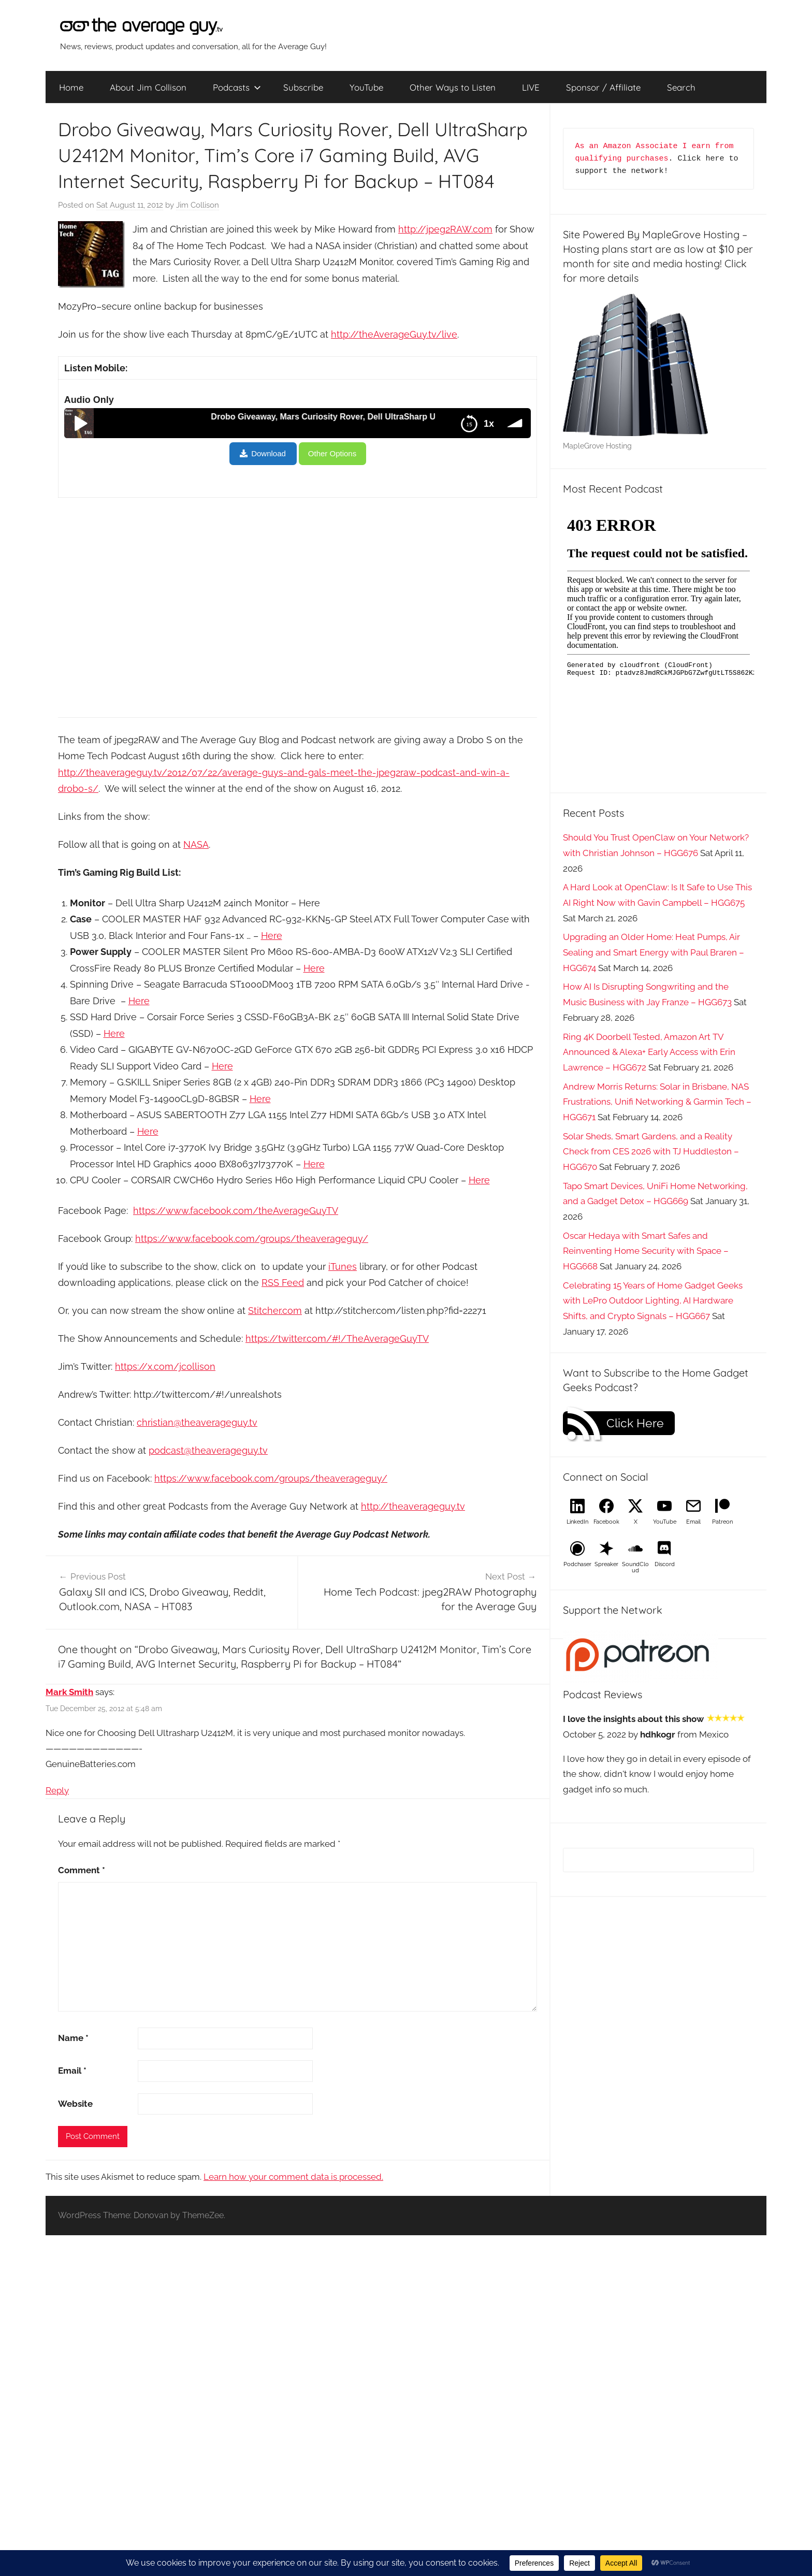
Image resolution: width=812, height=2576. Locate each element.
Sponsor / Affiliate (603, 87)
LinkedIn (577, 1521)
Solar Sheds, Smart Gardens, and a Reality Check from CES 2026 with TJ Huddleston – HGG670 (651, 1152)
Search (681, 87)
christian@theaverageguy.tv (197, 1422)
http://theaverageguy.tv (413, 1506)
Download (268, 453)
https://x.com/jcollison (165, 1366)
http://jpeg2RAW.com (445, 229)
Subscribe (303, 87)
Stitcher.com (275, 1310)
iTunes (342, 1266)
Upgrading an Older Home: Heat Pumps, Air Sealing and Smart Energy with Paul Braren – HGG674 (653, 952)
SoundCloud (635, 1567)
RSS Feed (283, 1282)
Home (71, 87)
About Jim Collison (148, 87)
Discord (665, 1564)
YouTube (366, 87)
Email (72, 2070)
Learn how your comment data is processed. (293, 2177)
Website (75, 2104)
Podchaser (577, 1564)
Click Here (635, 1423)
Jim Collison (197, 205)
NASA (196, 844)
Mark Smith (69, 1692)
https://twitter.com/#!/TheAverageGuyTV (337, 1338)
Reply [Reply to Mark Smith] (57, 1790)
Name (73, 2038)
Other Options (332, 453)
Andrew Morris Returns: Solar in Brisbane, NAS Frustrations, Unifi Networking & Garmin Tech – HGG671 (657, 1102)
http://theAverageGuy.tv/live (394, 334)
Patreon (722, 1521)
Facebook (606, 1521)
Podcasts (237, 87)
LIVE (531, 87)
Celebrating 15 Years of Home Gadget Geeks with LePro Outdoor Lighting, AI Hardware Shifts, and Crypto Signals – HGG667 (653, 1301)
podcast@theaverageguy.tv (208, 1450)
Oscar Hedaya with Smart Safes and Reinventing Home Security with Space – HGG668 (646, 1251)
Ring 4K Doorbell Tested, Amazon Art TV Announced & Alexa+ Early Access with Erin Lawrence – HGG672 (649, 1052)
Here (271, 935)
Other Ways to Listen (453, 87)
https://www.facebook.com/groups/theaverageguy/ (251, 1238)
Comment (81, 1870)
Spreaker (606, 1564)
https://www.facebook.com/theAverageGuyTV (235, 1210)
